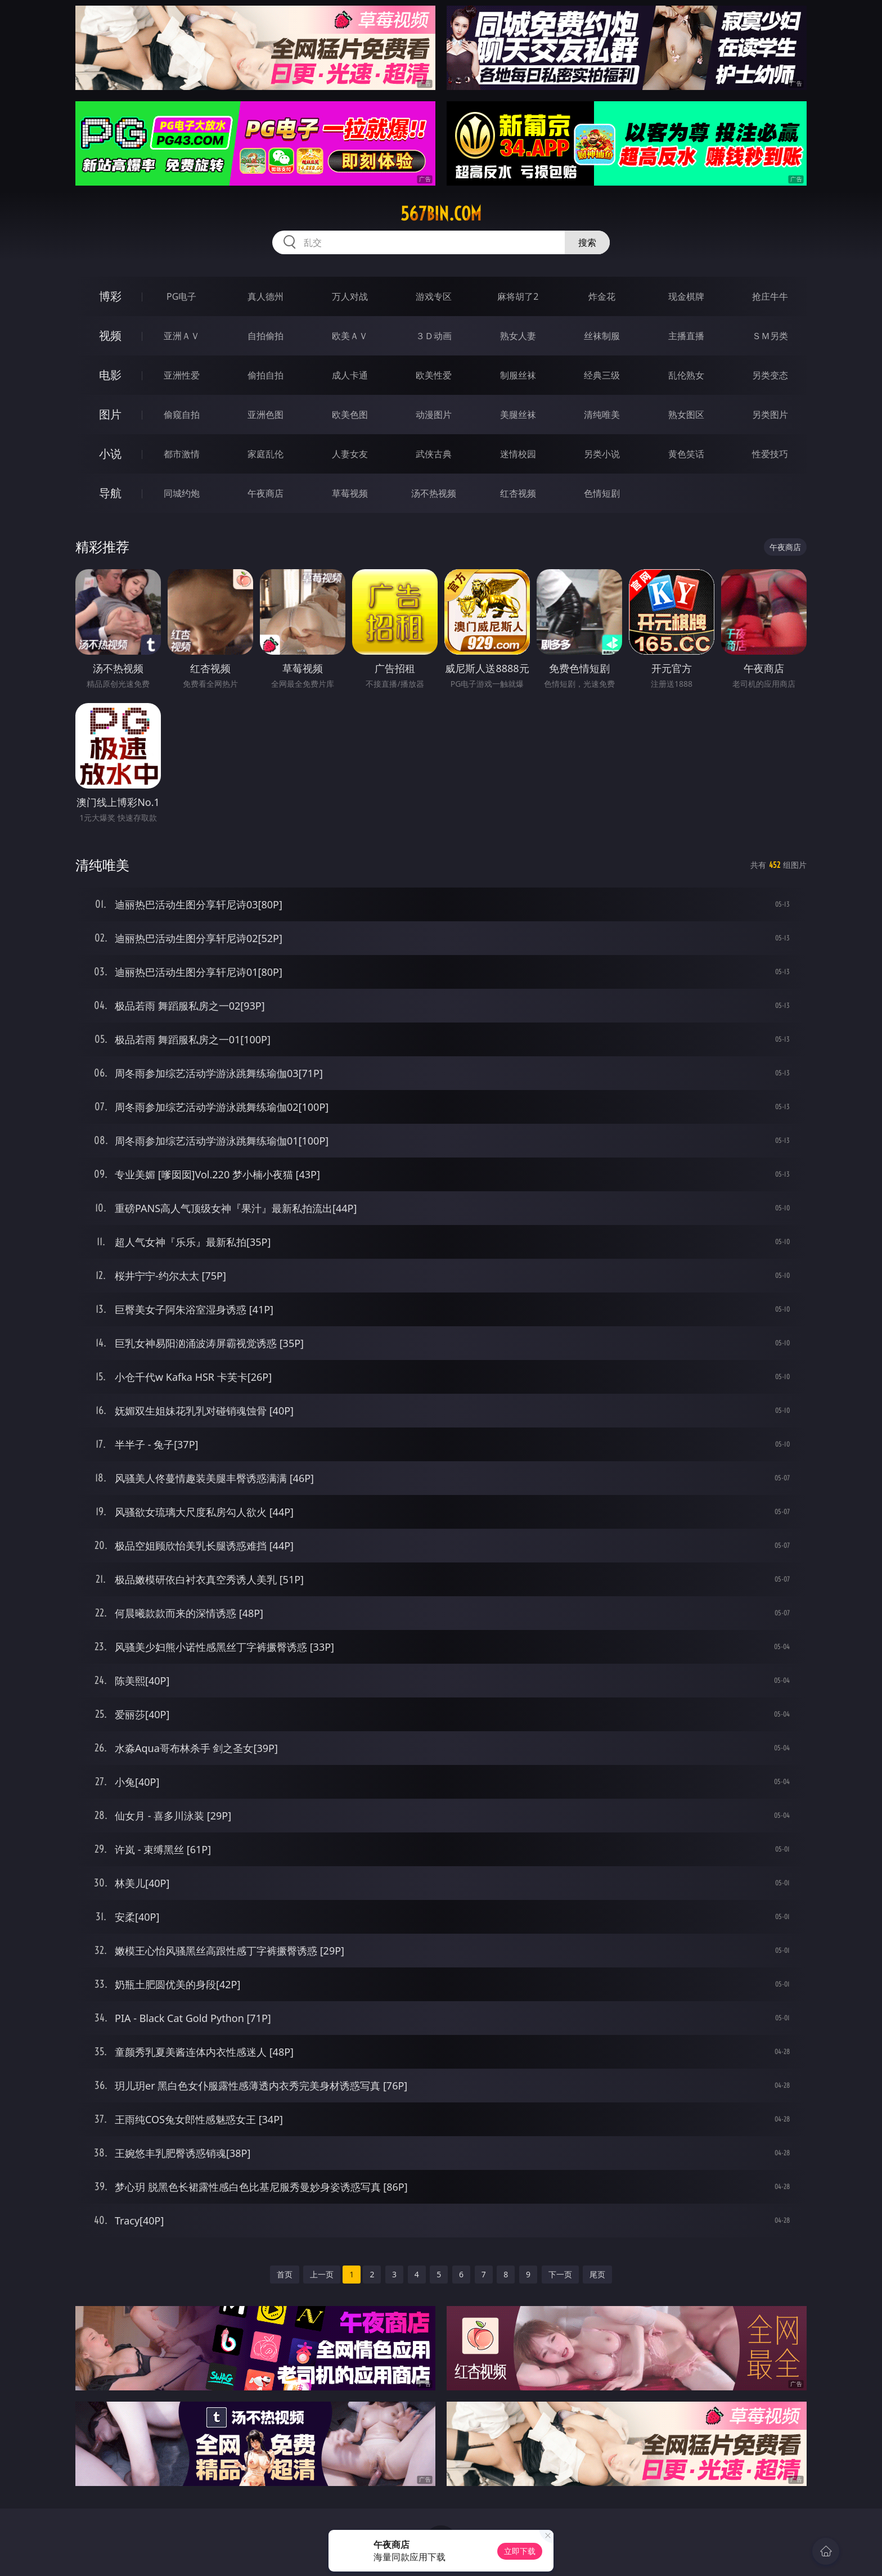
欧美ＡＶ (350, 336)
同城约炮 (182, 493)
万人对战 (350, 296)
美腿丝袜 (518, 414)
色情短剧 (602, 493)
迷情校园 (518, 454)
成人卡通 (350, 375)
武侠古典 (434, 454)
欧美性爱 (434, 375)
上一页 (322, 2274)
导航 (110, 493)
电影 (110, 374)
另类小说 (602, 454)
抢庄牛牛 (770, 296)
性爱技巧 (770, 454)
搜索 (587, 242)
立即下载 (520, 2551)
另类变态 (770, 375)
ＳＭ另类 (770, 336)
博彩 (110, 296)
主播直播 (686, 336)
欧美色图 (350, 414)
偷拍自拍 (266, 375)
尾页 (597, 2274)
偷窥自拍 (182, 414)
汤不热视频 (433, 493)
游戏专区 (434, 296)
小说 (110, 453)
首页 (284, 2274)
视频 (110, 335)
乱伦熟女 (686, 375)
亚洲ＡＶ (182, 336)
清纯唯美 (602, 414)
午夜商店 (266, 493)
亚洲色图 (266, 414)
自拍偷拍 (266, 336)
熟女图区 (686, 414)
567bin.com (441, 213)
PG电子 (181, 296)
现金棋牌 (686, 296)
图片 (110, 414)
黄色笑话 (686, 454)
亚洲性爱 (182, 375)
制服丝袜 (518, 375)
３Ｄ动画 (434, 336)
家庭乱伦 (266, 454)
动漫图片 (434, 414)
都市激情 (182, 454)
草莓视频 (350, 493)
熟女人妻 (518, 336)
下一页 (560, 2274)
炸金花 (601, 296)
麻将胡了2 (517, 296)
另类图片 (770, 414)
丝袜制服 (602, 336)
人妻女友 (350, 454)
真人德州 (266, 296)
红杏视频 (518, 493)
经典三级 (602, 375)
